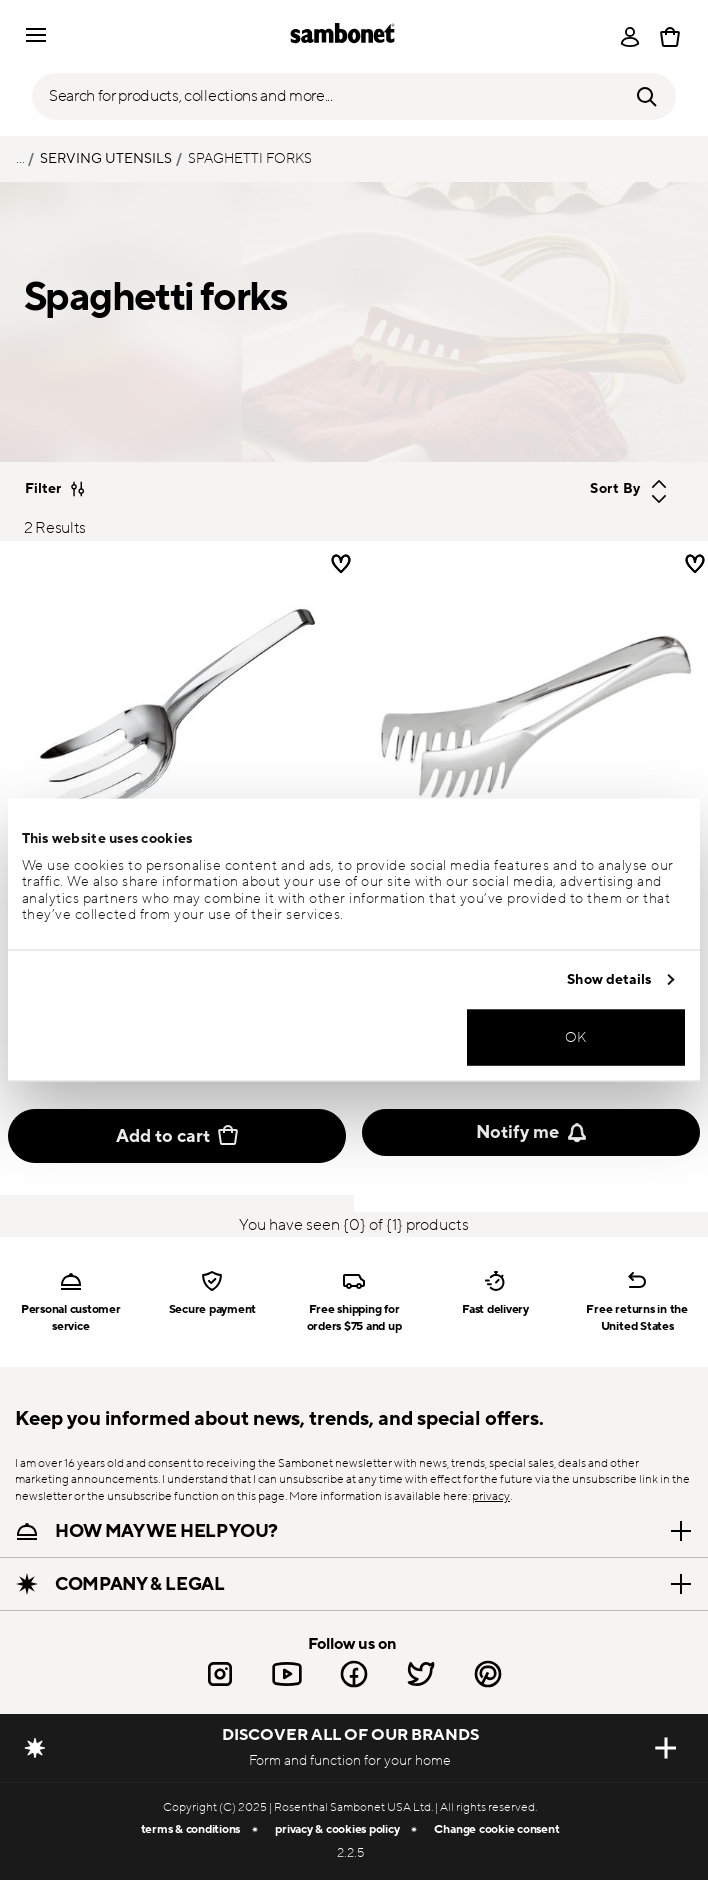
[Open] (630, 37)
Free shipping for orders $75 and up (354, 1317)
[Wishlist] (695, 564)
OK (576, 1036)
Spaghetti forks (250, 158)
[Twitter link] (421, 1674)
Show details (609, 979)
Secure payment (213, 1309)
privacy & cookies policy (337, 1829)
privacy (491, 1496)
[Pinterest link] (488, 1674)
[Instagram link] (220, 1674)
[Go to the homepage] (342, 36)
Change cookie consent (496, 1829)
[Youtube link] (287, 1674)
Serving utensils (106, 158)
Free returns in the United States (636, 1317)
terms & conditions (191, 1829)
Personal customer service (71, 1317)
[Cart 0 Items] (670, 37)
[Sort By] (555, 489)
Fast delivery (495, 1309)
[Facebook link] (354, 1674)
